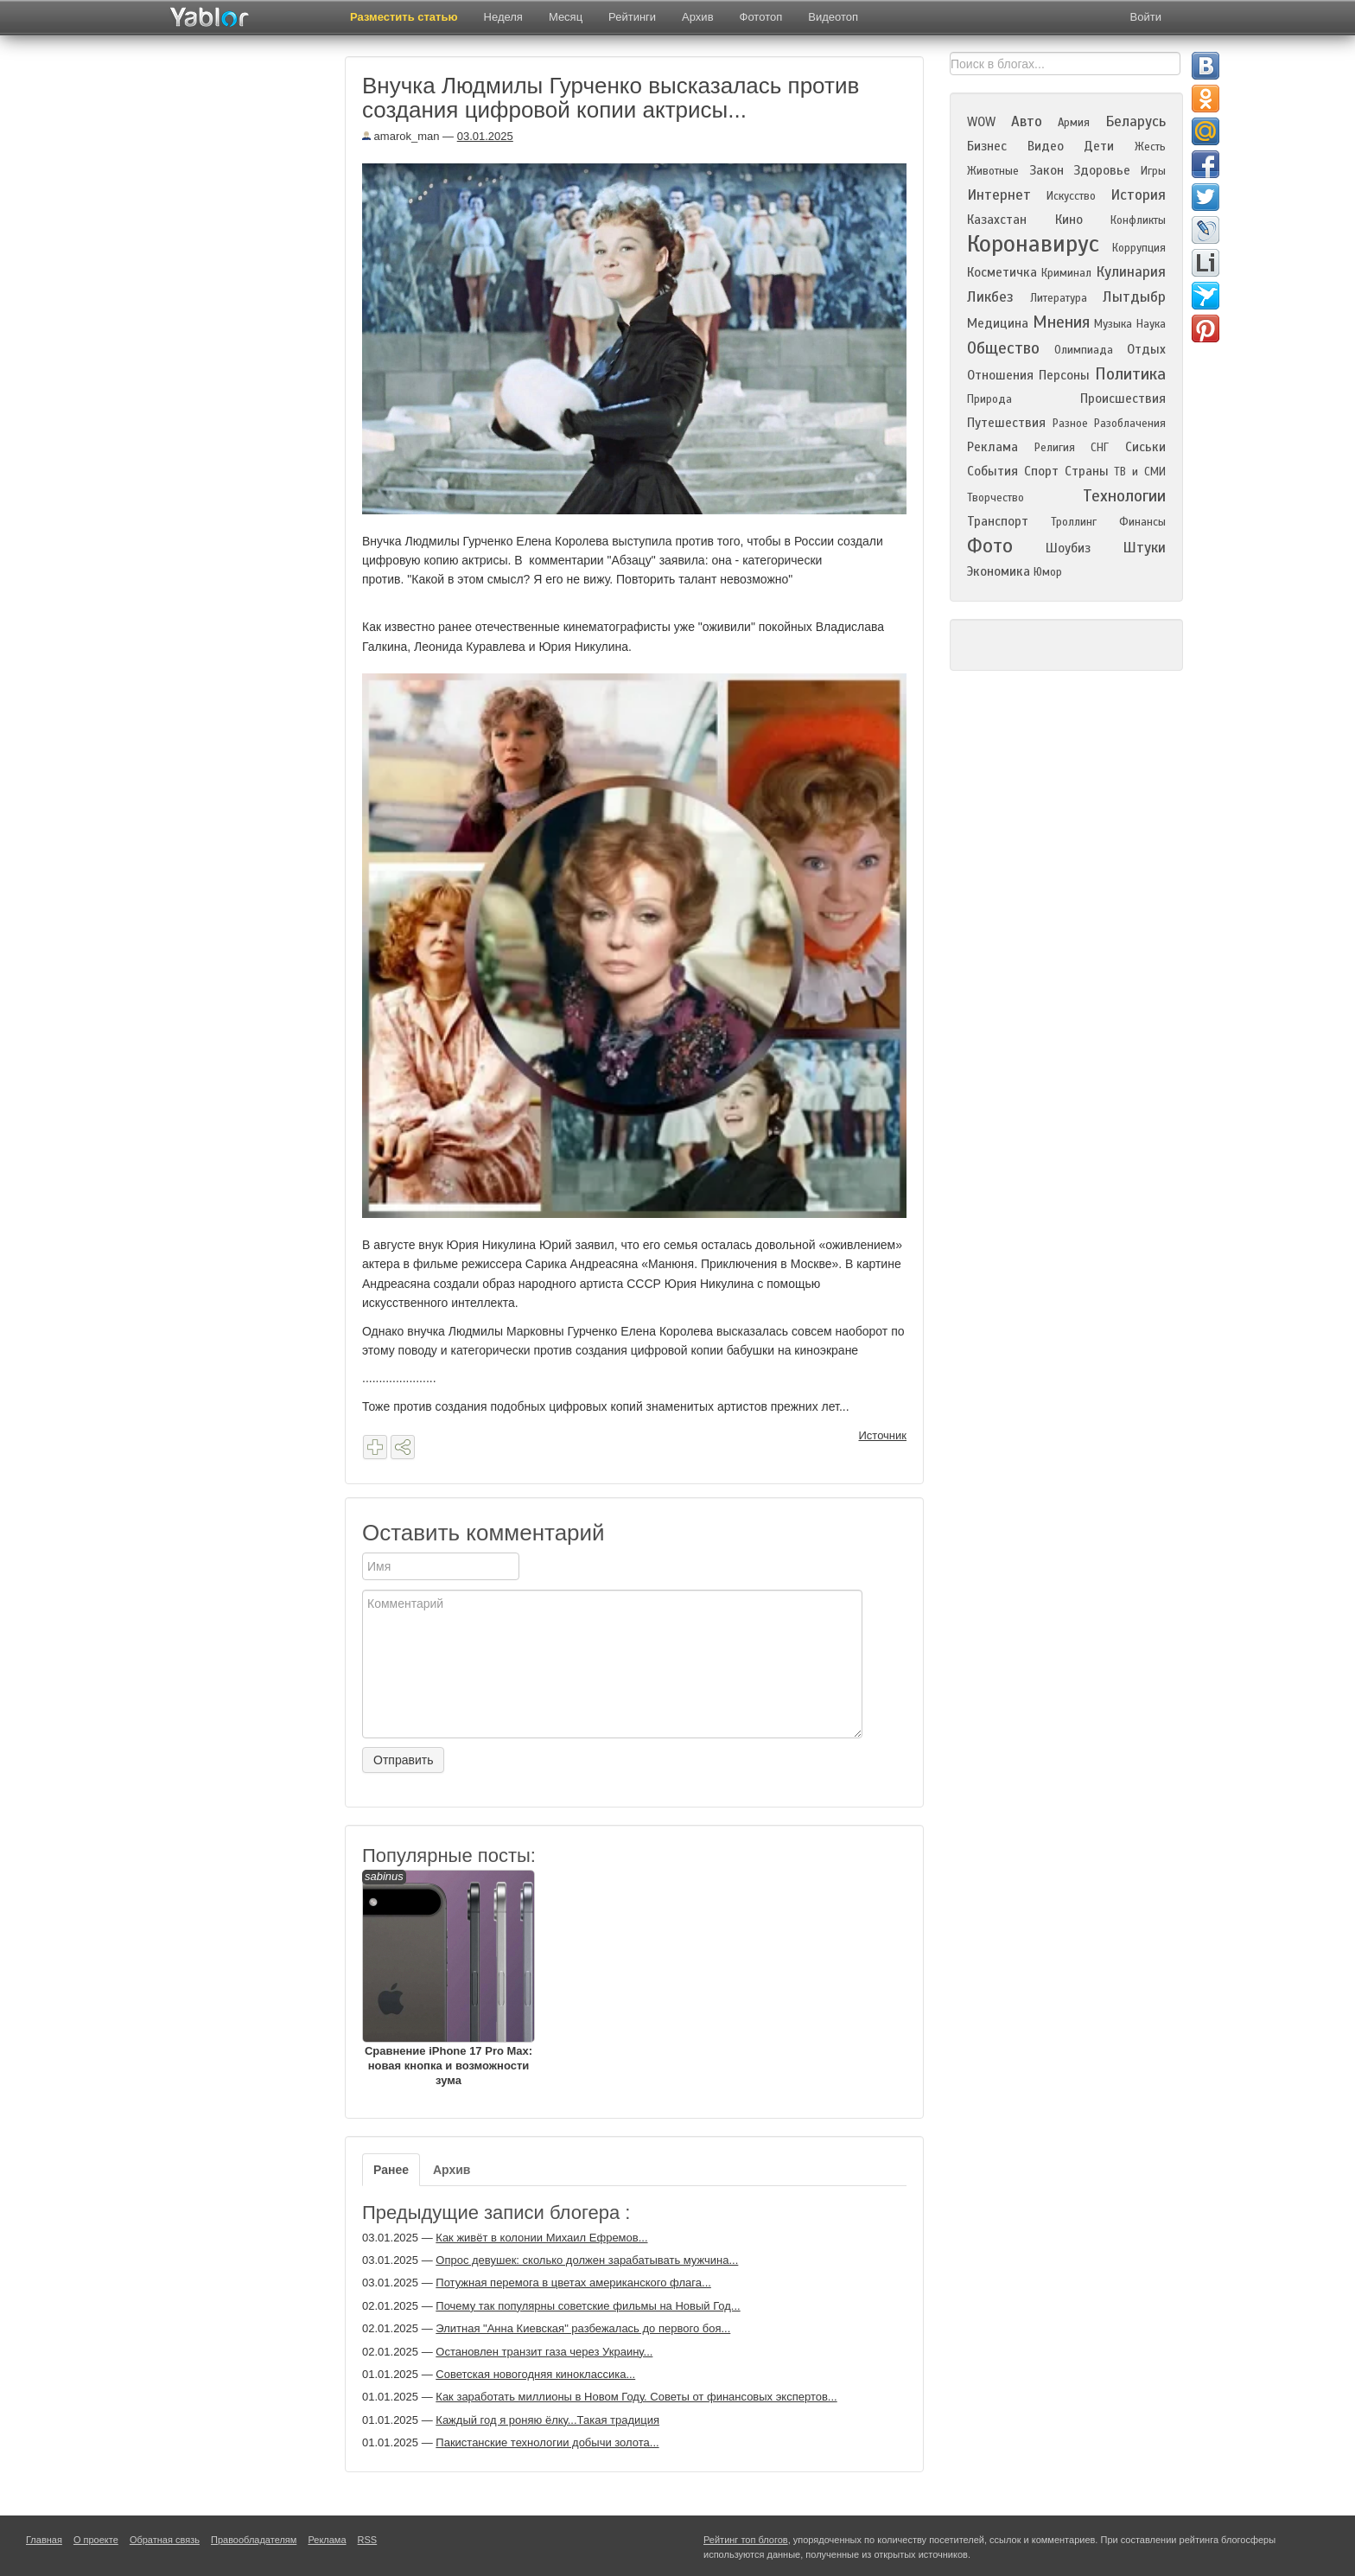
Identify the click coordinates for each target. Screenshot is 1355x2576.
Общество (1003, 348)
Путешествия (1006, 422)
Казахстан (997, 219)
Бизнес (987, 146)
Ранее (391, 2170)
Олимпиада (1083, 350)
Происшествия (1123, 398)
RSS (368, 2540)
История (1138, 195)
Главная (44, 2540)
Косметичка (1002, 272)
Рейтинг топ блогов (745, 2540)
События (992, 471)
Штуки (1144, 548)
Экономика (998, 571)
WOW (981, 122)
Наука (1151, 324)
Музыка (1113, 324)
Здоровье (1101, 170)
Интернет (999, 195)
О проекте (95, 2540)
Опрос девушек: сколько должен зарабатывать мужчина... (587, 2260)
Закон (1046, 170)
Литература (1058, 298)
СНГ (1100, 448)
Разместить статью (404, 16)
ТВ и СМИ (1140, 472)
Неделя (503, 16)
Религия (1054, 448)
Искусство (1071, 196)
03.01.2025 (485, 136)
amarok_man (400, 136)
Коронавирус (1033, 243)
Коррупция (1139, 248)
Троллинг (1074, 522)
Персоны (1064, 375)
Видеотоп (833, 16)
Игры (1153, 171)
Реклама (992, 447)
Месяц (565, 16)
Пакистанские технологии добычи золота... (547, 2442)
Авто (1026, 121)
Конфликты (1138, 220)
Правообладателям (253, 2540)
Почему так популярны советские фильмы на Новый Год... (588, 2305)
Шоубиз (1068, 548)
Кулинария (1131, 272)
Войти (1145, 16)
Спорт (1041, 471)
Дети (1099, 146)
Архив (697, 16)
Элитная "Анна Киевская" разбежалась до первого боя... (583, 2328)
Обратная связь (165, 2540)
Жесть (1150, 147)
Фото (990, 545)
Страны (1087, 471)
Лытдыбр (1134, 297)
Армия (1074, 123)
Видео (1045, 146)
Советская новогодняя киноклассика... (535, 2374)
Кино (1069, 219)
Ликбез (990, 297)
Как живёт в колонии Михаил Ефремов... (541, 2237)
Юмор (1048, 572)
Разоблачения (1130, 423)
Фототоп (761, 16)
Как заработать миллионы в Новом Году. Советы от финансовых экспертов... (636, 2396)
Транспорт (997, 521)
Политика (1130, 374)
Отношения (1000, 375)
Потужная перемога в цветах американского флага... (573, 2282)
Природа (989, 399)
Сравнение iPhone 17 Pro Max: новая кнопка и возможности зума (448, 1978)
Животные (993, 171)
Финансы (1142, 522)
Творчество (995, 498)
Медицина (997, 323)
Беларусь (1135, 121)
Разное (1070, 423)
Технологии (1124, 496)
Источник (883, 1435)
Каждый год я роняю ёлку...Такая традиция (547, 2419)
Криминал (1066, 273)
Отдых (1146, 349)
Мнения (1061, 322)
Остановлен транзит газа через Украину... (544, 2351)
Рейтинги (632, 16)
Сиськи (1145, 447)
